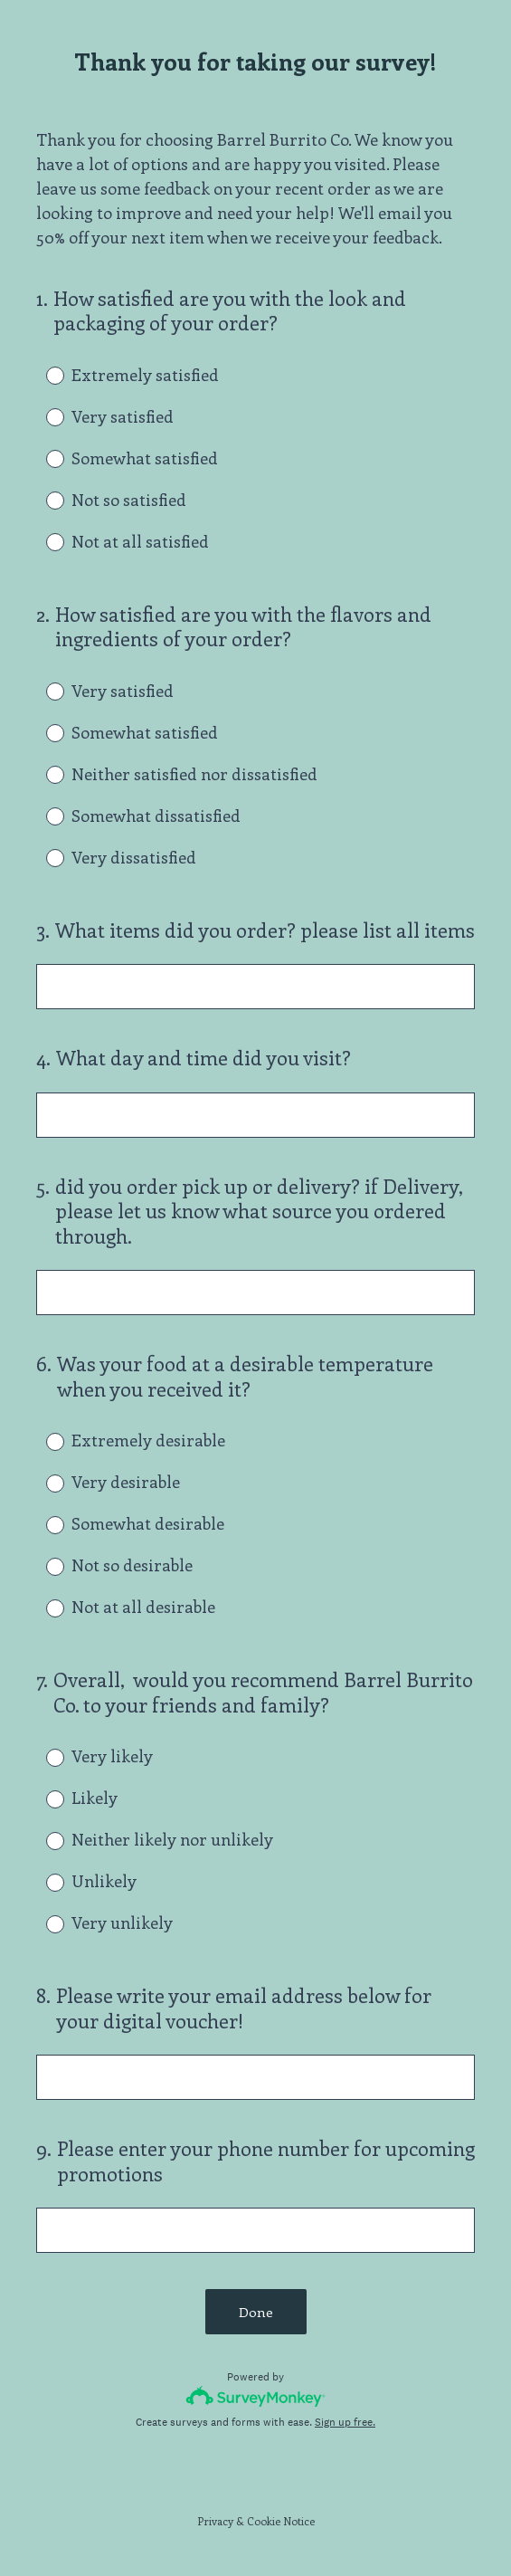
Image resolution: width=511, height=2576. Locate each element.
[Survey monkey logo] (255, 2396)
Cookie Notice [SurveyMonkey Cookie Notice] (281, 2521)
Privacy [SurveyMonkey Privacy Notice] (215, 2521)
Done (256, 2312)
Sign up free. (345, 2422)
